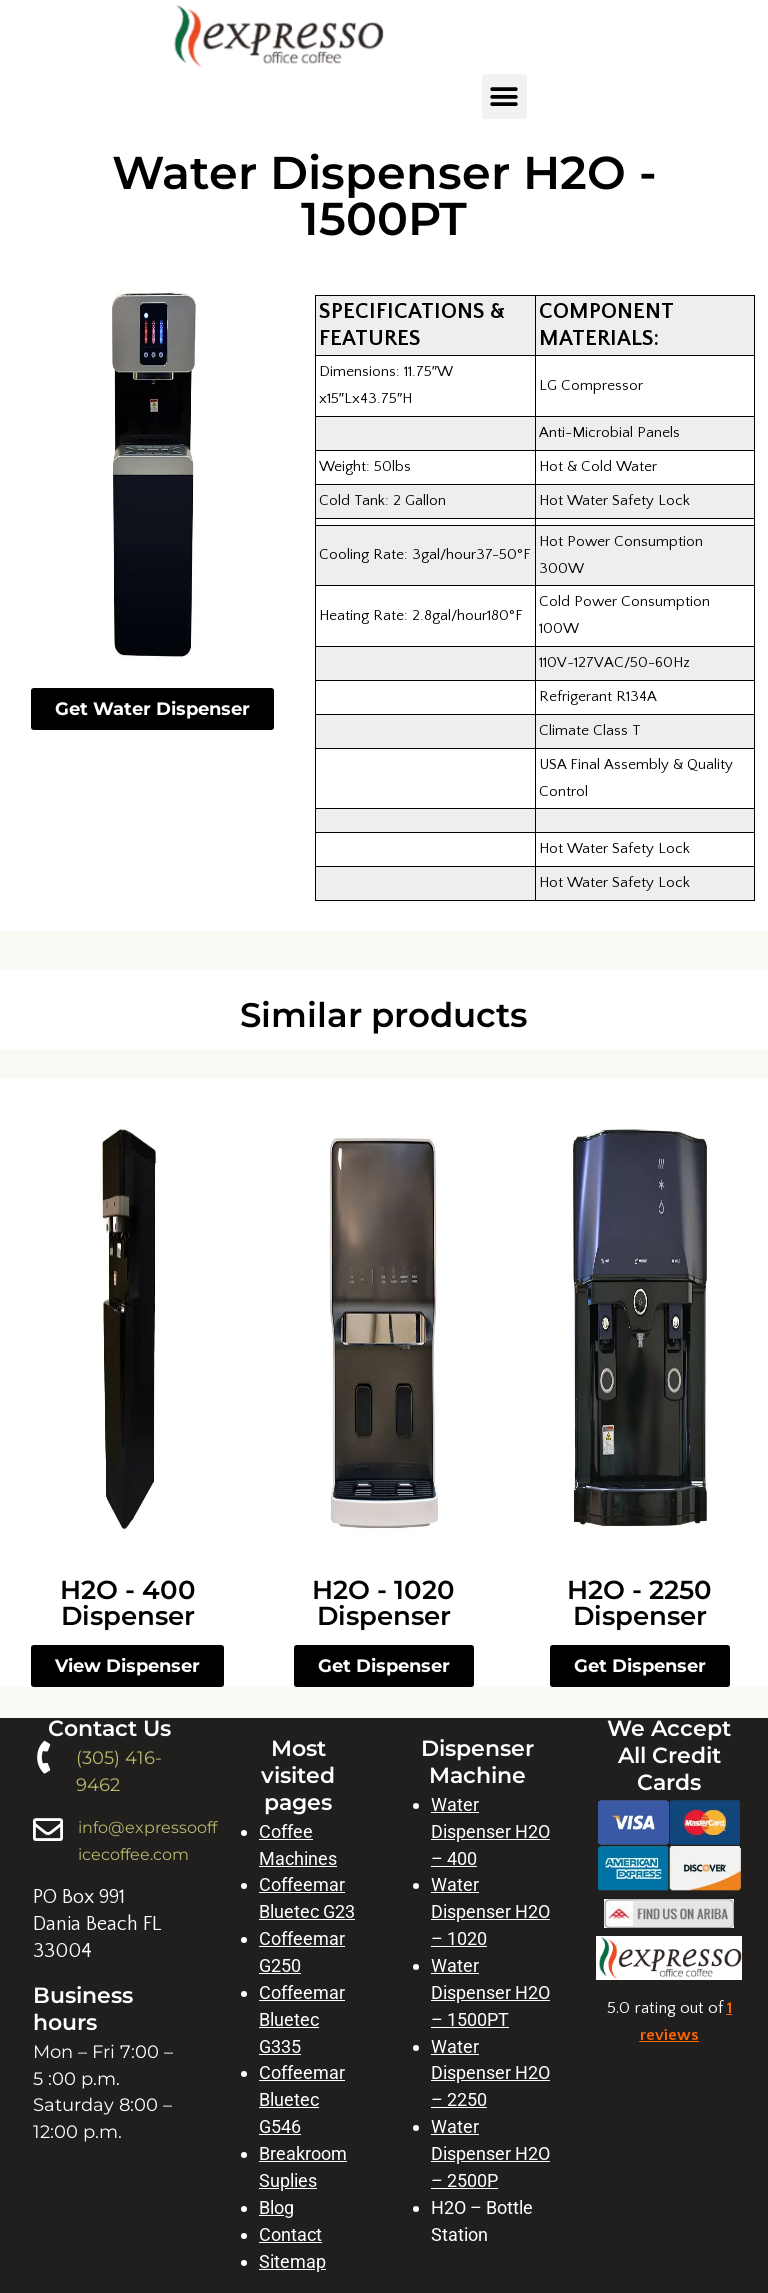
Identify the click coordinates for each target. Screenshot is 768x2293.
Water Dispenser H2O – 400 (490, 1831)
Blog (276, 2207)
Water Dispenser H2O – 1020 (490, 1911)
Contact (290, 2234)
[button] (504, 96)
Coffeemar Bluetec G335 (302, 2019)
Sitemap (292, 2261)
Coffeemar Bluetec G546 (302, 2099)
